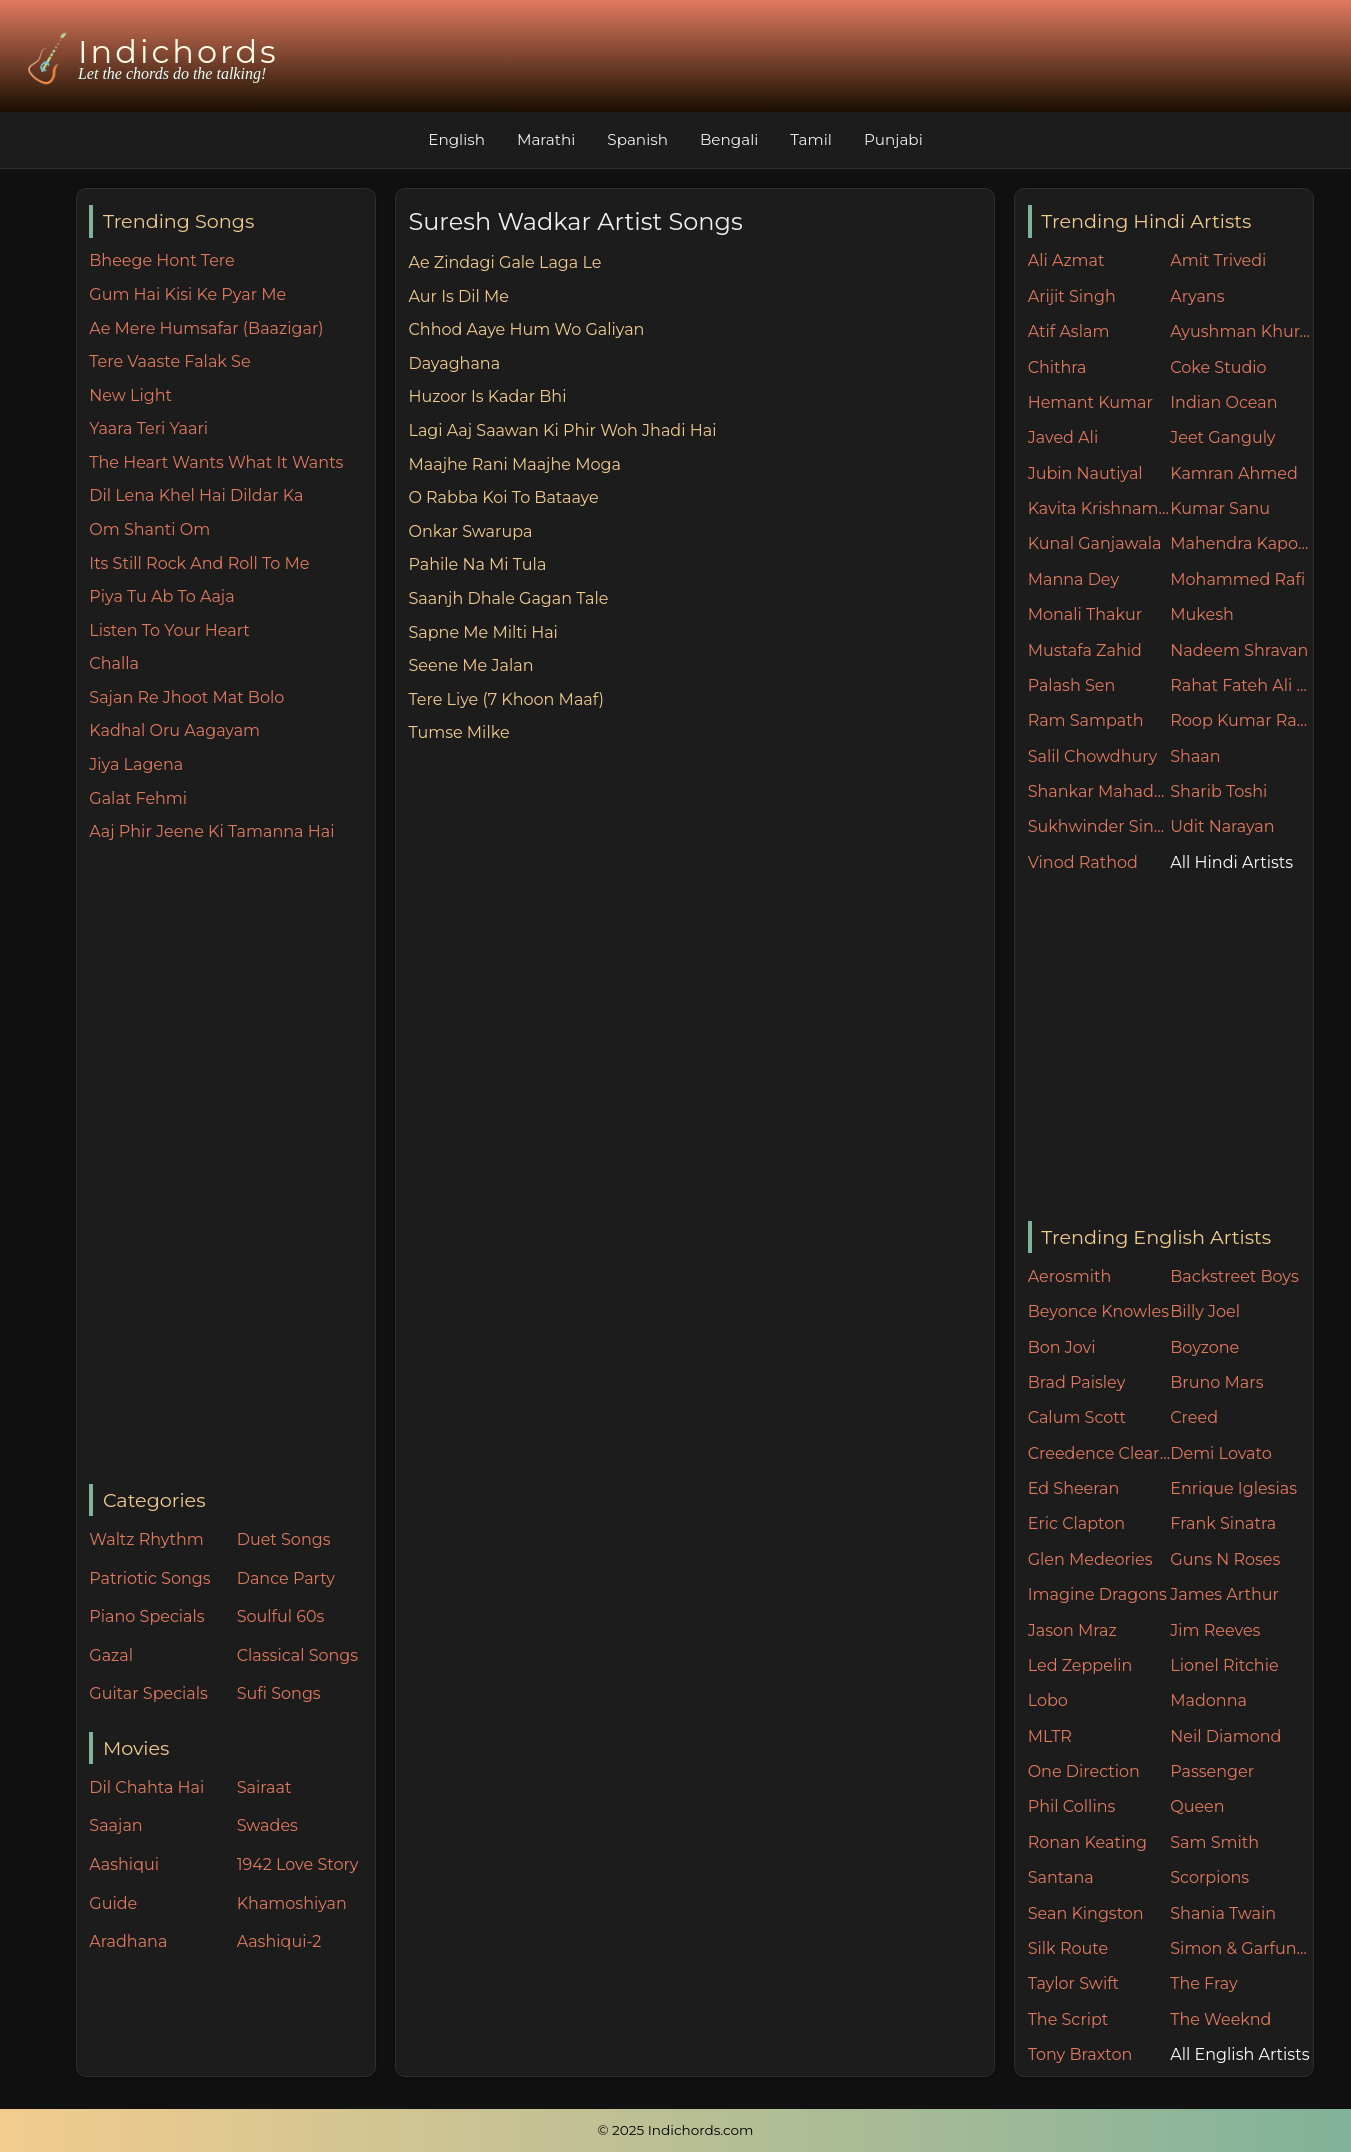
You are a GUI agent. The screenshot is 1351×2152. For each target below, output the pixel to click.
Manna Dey (1073, 579)
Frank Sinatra (1223, 1523)
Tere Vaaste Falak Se (169, 361)
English (456, 139)
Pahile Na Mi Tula (477, 564)
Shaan (1195, 756)
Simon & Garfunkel (1241, 1948)
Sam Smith (1214, 1842)
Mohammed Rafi (1237, 579)
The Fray (1203, 1983)
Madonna (1208, 1700)
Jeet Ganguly (1222, 437)
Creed (1194, 1417)
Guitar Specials (148, 1693)
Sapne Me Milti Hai (482, 632)
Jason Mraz (1072, 1630)
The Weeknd (1220, 2019)
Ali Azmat (1066, 260)
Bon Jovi (1062, 1347)
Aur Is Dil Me (458, 296)
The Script (1068, 2019)
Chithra (1057, 367)
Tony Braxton (1080, 2054)
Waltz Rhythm (146, 1539)
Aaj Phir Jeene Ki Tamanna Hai (211, 831)
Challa (114, 663)
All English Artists (1239, 2054)
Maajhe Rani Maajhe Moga (514, 464)
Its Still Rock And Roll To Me (199, 563)
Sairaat (264, 1787)
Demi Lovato (1220, 1453)
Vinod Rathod (1083, 862)
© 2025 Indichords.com (676, 2130)
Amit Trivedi (1218, 260)
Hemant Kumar (1090, 402)
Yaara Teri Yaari (148, 428)
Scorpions (1209, 1877)
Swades (267, 1825)
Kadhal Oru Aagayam (174, 730)
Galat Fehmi (138, 798)
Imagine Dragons (1097, 1594)
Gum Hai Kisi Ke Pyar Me (187, 294)
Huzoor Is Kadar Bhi (487, 396)
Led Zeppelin (1080, 1665)
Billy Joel (1205, 1311)
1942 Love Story (298, 1864)
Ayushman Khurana (1241, 331)
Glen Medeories (1090, 1559)
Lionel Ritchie (1224, 1665)
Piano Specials (146, 1616)
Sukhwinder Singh (1099, 826)
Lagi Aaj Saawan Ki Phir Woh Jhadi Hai (562, 430)
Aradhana (128, 1941)
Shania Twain (1223, 1913)
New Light (130, 395)
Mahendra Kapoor (1241, 543)
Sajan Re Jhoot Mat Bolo (186, 697)
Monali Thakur (1085, 614)
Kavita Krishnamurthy (1099, 508)
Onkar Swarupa (470, 531)
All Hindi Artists (1231, 862)
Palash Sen (1072, 685)
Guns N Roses (1225, 1559)
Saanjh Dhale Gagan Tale (508, 598)
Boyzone (1204, 1347)
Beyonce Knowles (1098, 1311)
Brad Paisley (1077, 1382)
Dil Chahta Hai (146, 1787)
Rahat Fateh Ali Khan (1241, 685)
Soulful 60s (281, 1616)
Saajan (115, 1825)
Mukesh (1202, 614)
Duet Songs (284, 1539)
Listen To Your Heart (169, 630)
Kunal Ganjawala (1095, 543)
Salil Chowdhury (1093, 756)
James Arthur (1224, 1594)
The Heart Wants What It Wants (216, 462)
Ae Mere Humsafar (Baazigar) (206, 328)
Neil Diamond (1225, 1736)
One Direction (1084, 1771)
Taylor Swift (1073, 1983)
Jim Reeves (1215, 1630)
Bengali (729, 139)
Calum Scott (1077, 1417)
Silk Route (1068, 1948)
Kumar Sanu (1220, 508)
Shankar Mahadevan (1099, 791)
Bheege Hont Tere (161, 260)
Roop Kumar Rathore (1241, 720)
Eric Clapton (1076, 1523)
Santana (1061, 1877)
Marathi (546, 139)
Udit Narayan (1222, 826)
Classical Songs (297, 1655)
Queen (1197, 1806)
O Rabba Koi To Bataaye (503, 497)
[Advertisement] (231, 1165)
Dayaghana (454, 363)
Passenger (1212, 1771)
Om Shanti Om (149, 529)
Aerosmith (1070, 1276)
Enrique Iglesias (1233, 1488)
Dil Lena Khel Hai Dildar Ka (196, 495)
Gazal (111, 1655)
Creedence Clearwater (1099, 1453)
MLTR (1050, 1736)
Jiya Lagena (136, 764)
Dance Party (286, 1578)
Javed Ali (1063, 437)
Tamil (811, 139)
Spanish (637, 139)
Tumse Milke (458, 732)
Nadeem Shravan (1239, 650)
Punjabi (893, 139)
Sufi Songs (279, 1693)
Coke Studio (1218, 367)
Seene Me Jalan (470, 665)
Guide (113, 1903)
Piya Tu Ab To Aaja (161, 596)
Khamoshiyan (292, 1903)
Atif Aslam (1069, 331)
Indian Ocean (1223, 402)
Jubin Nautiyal (1085, 473)
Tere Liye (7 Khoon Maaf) (505, 699)
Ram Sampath (1086, 720)
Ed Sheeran (1074, 1488)
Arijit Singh (1072, 296)
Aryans (1197, 296)
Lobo (1048, 1700)
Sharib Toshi (1218, 791)
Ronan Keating (1087, 1842)
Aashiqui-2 (279, 1941)
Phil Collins (1072, 1806)
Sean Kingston (1086, 1913)
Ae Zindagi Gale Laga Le (504, 262)
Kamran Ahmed (1234, 473)
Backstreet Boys (1234, 1276)
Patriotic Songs (149, 1578)
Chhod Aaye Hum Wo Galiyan (526, 329)
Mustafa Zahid (1085, 650)
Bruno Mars (1216, 1382)
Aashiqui (124, 1864)
